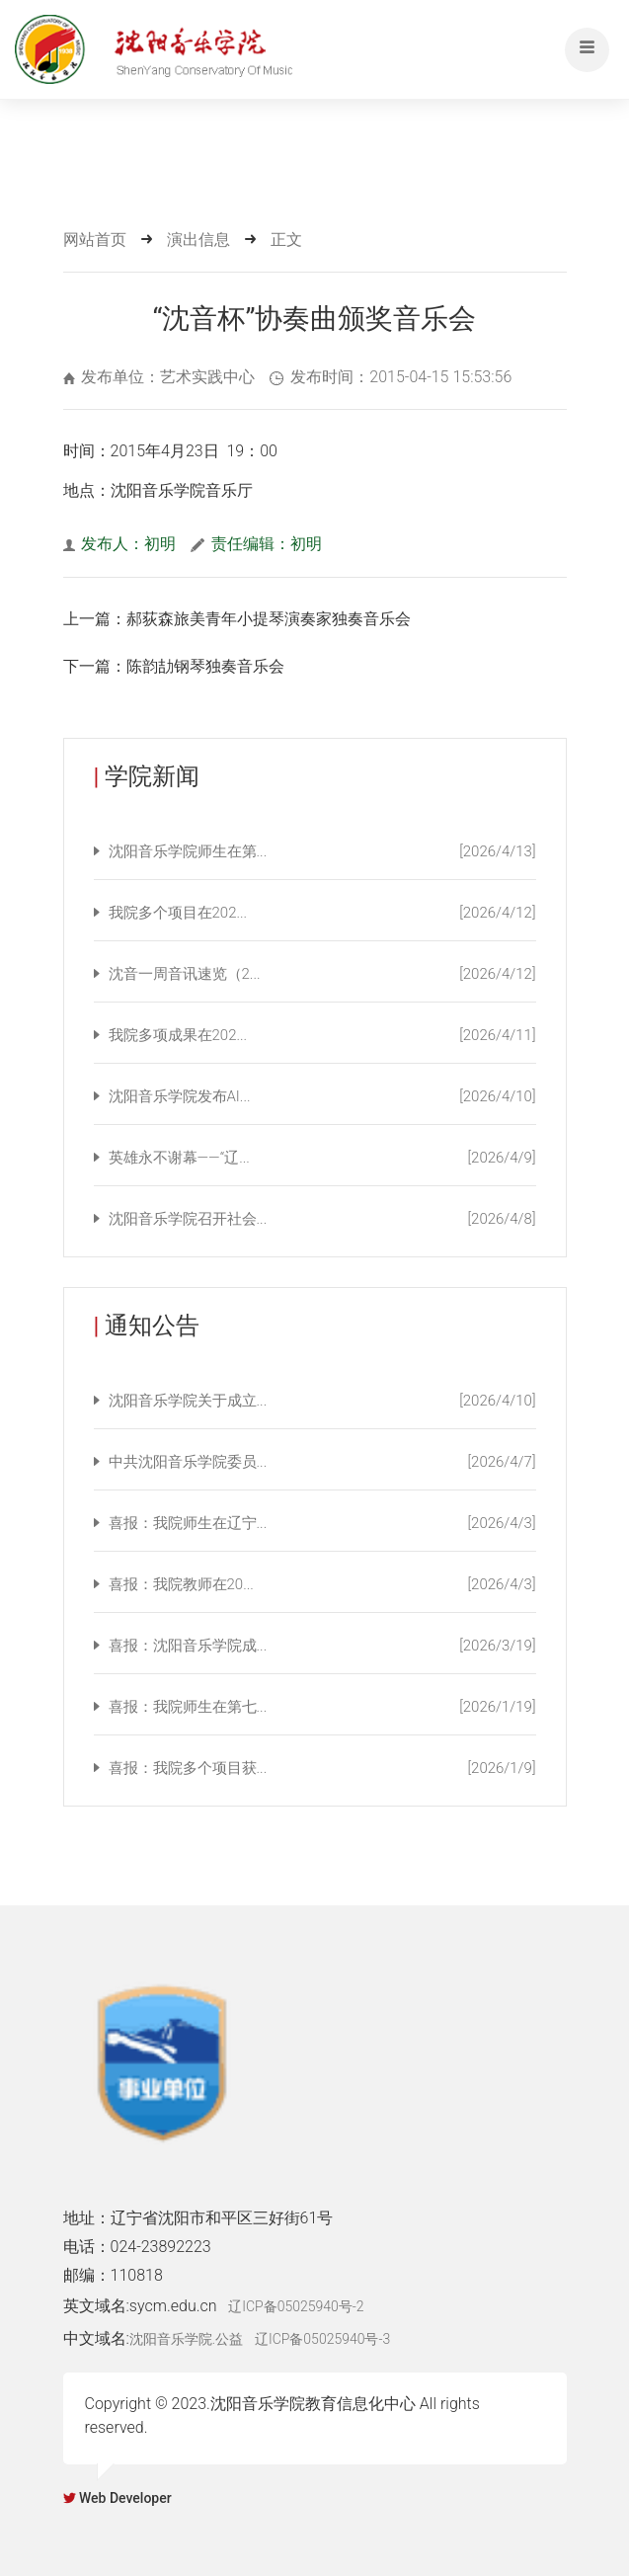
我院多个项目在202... (322, 913)
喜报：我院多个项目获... (322, 1768)
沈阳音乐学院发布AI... (322, 1096)
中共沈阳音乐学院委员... (322, 1462)
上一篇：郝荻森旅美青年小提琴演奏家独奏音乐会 (237, 618)
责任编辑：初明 (256, 543)
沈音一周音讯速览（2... (322, 974)
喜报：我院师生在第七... (322, 1707)
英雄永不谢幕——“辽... (322, 1157)
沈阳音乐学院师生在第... (322, 851)
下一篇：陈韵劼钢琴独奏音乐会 (173, 666)
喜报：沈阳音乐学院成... (322, 1645)
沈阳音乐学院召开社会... (322, 1219)
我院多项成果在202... (322, 1035)
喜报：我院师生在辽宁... (322, 1523)
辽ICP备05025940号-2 (295, 2306)
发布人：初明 (120, 543)
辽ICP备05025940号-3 (322, 2339)
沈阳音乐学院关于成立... (322, 1400)
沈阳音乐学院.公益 (186, 2339)
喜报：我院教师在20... (322, 1584)
